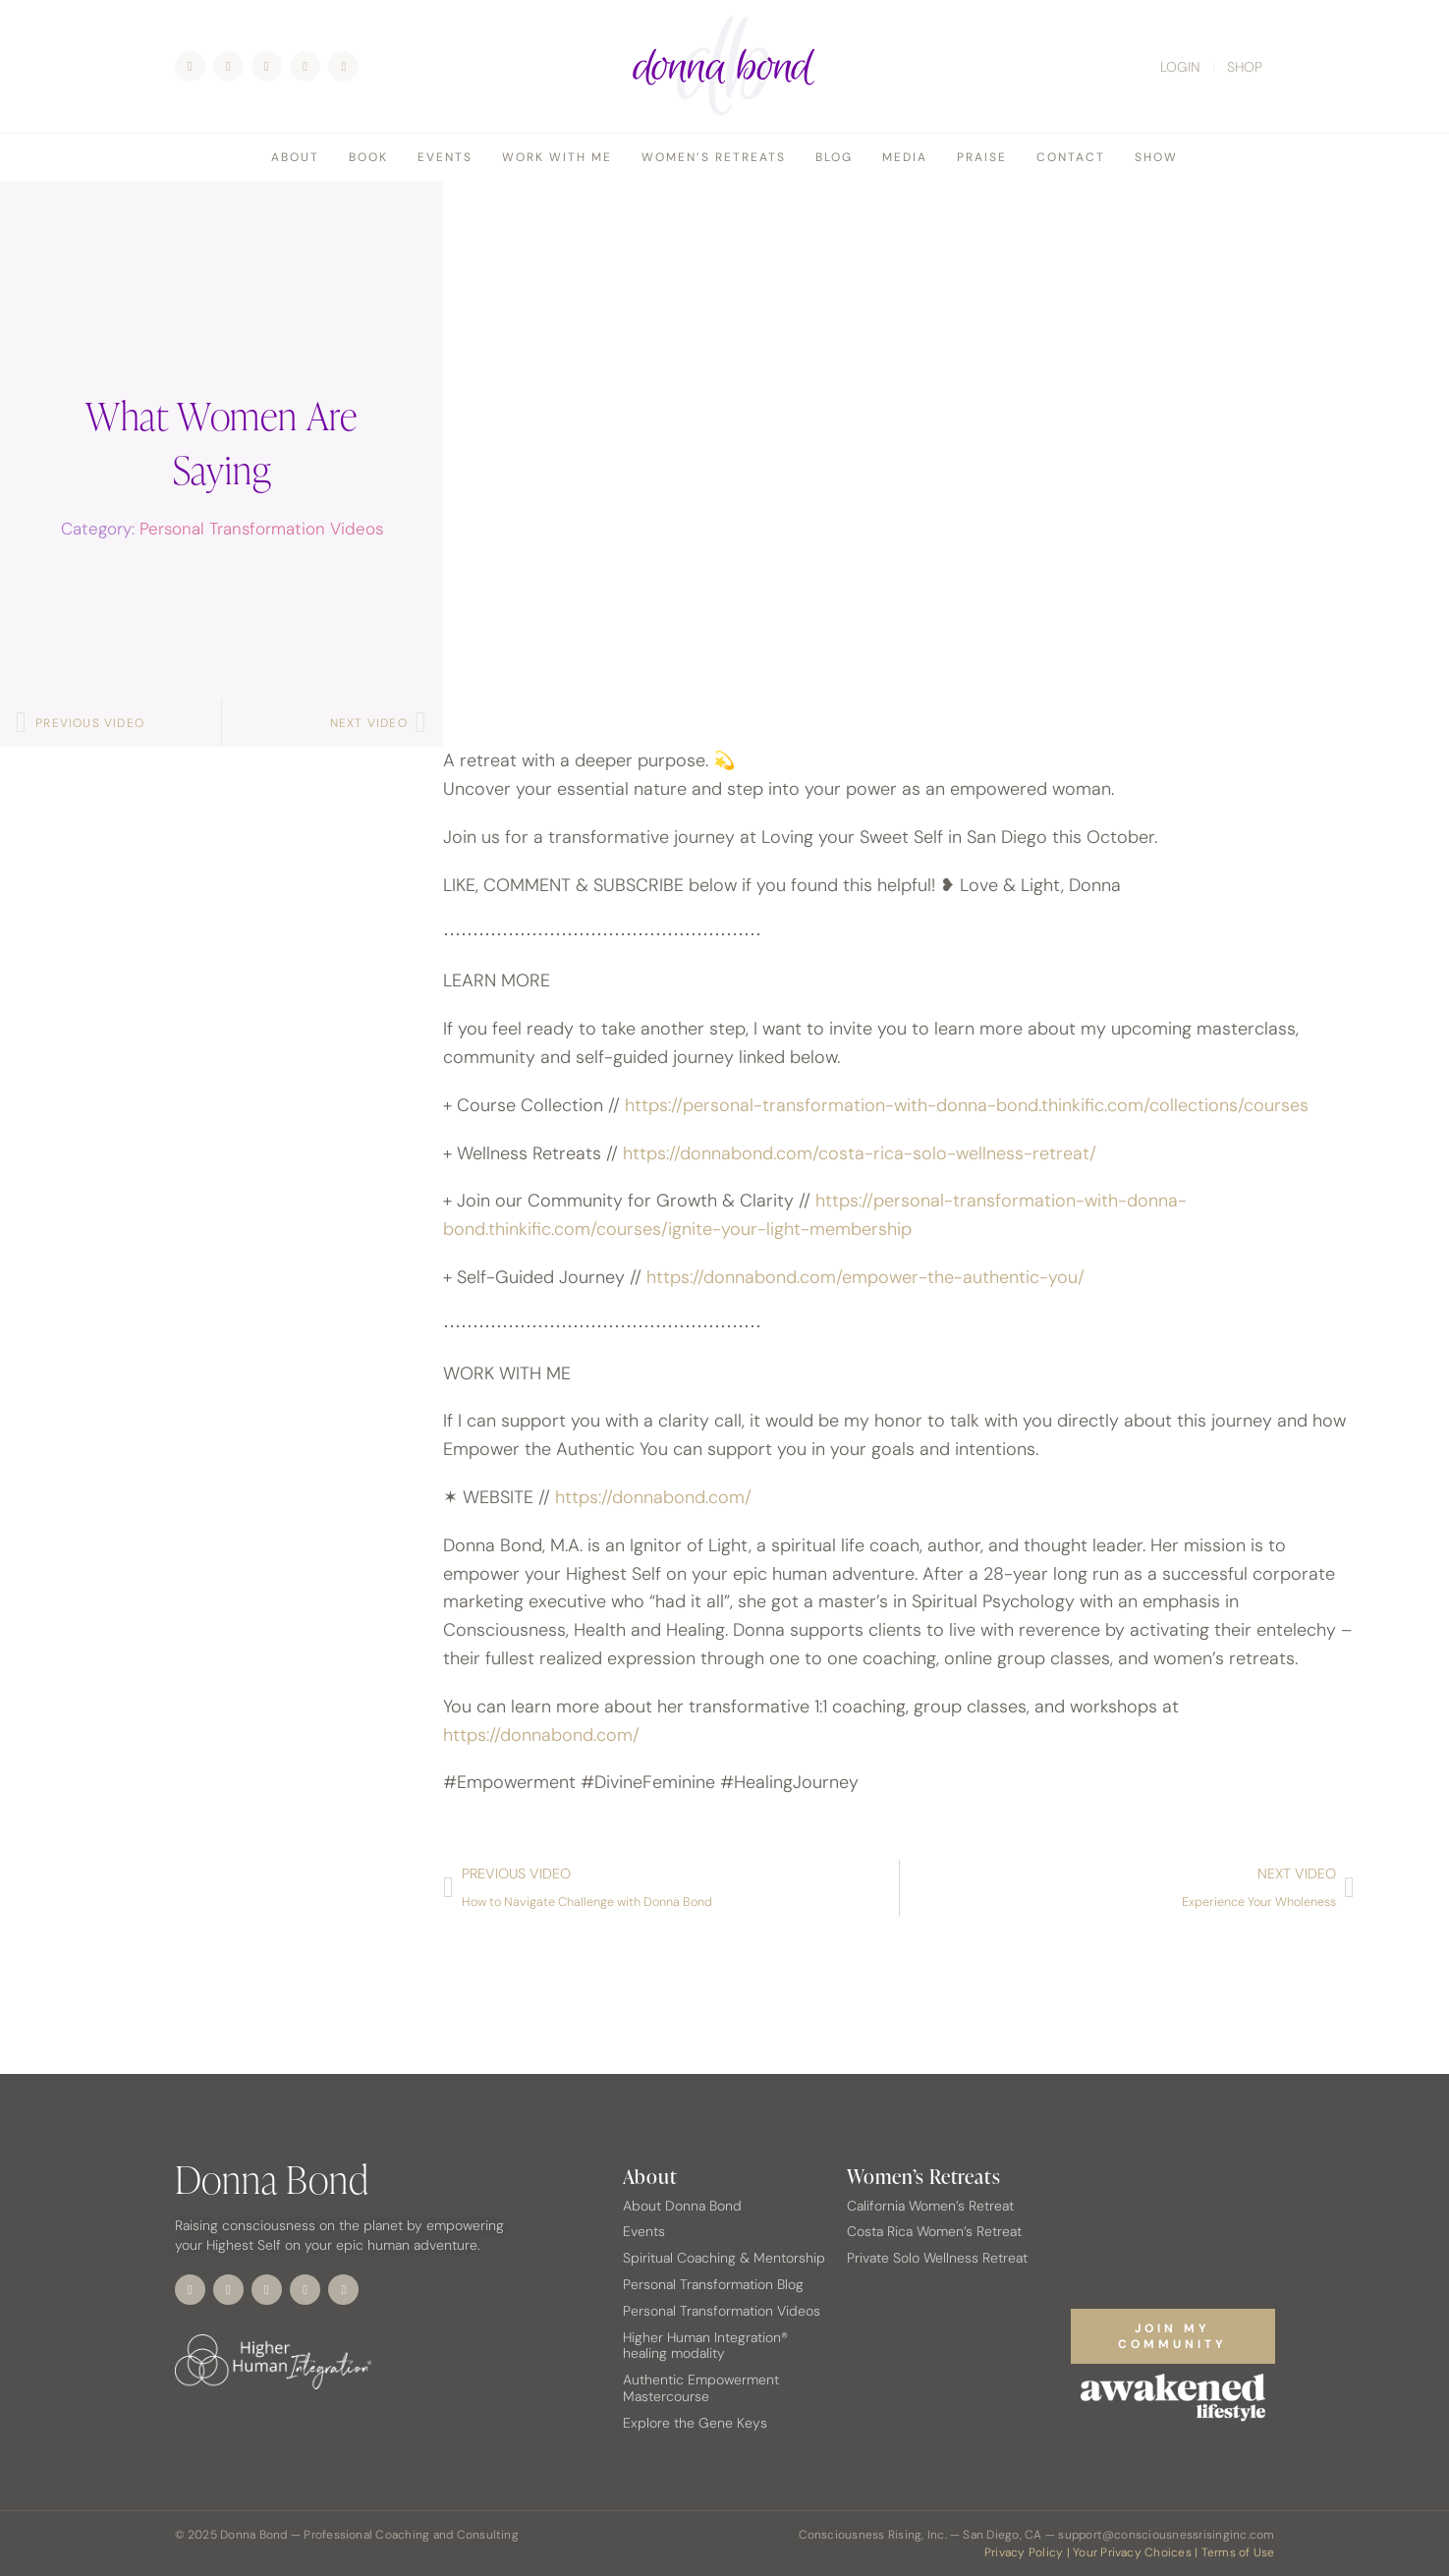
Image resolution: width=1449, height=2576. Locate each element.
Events (445, 157)
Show (1156, 157)
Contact (1070, 157)
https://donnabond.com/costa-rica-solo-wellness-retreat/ (859, 1153)
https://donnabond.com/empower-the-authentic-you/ (865, 1277)
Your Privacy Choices (1132, 2552)
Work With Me (557, 157)
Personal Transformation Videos (261, 528)
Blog (834, 157)
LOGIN (1180, 67)
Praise (982, 157)
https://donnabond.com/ (653, 1497)
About (295, 157)
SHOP (1244, 67)
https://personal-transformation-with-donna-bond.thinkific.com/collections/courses (967, 1105)
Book (368, 157)
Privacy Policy (1023, 2552)
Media (904, 157)
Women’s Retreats (713, 157)
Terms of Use (1238, 2552)
